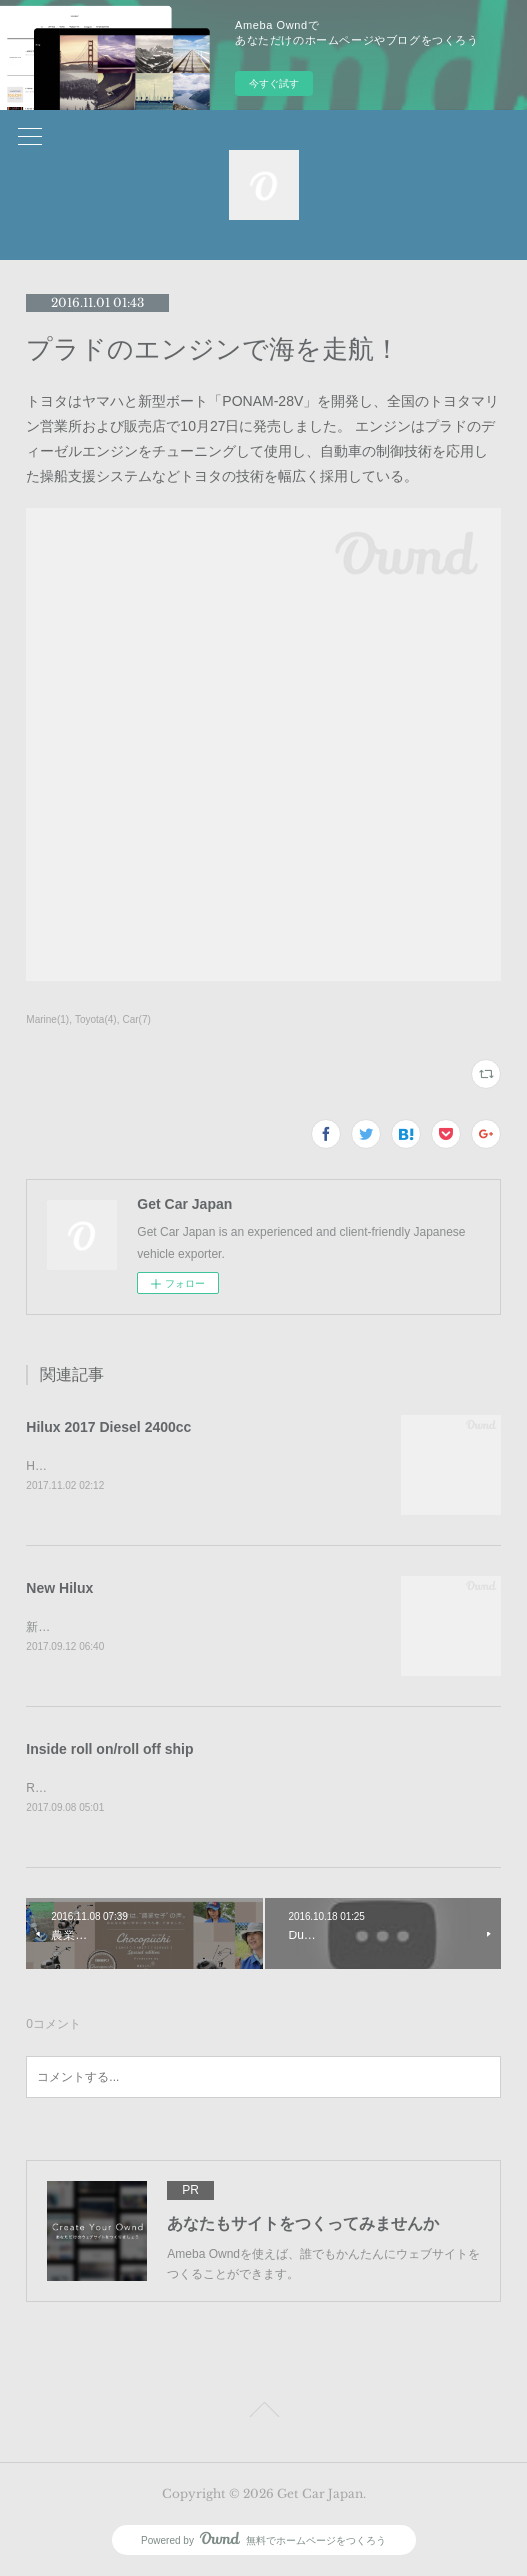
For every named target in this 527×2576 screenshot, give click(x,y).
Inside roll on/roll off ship (109, 1751)
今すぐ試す (274, 83)
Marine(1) (47, 1019)
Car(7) (136, 1019)
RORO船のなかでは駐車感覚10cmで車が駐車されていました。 (196, 1789)
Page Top (263, 2414)
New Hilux (59, 1588)
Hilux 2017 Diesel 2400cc (108, 1427)
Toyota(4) (96, 1019)
